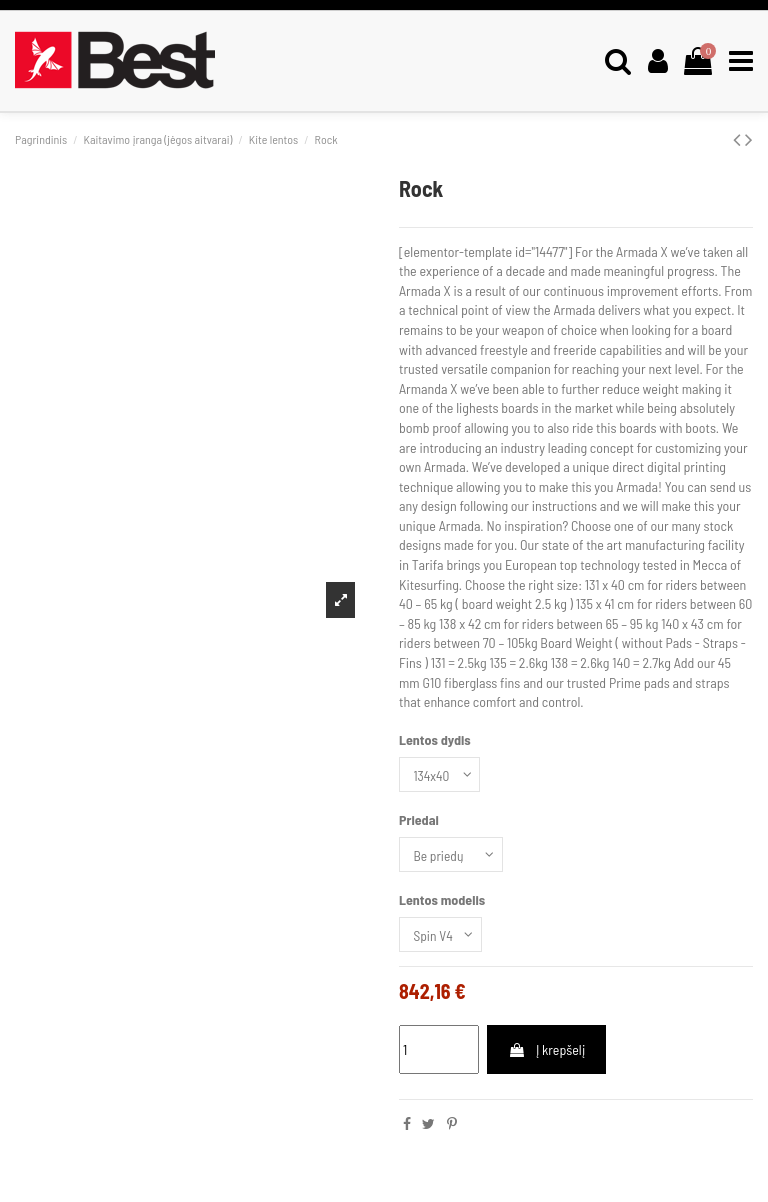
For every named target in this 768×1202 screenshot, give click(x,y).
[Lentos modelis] (441, 938)
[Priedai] (453, 856)
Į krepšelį (546, 1053)
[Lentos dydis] (441, 775)
